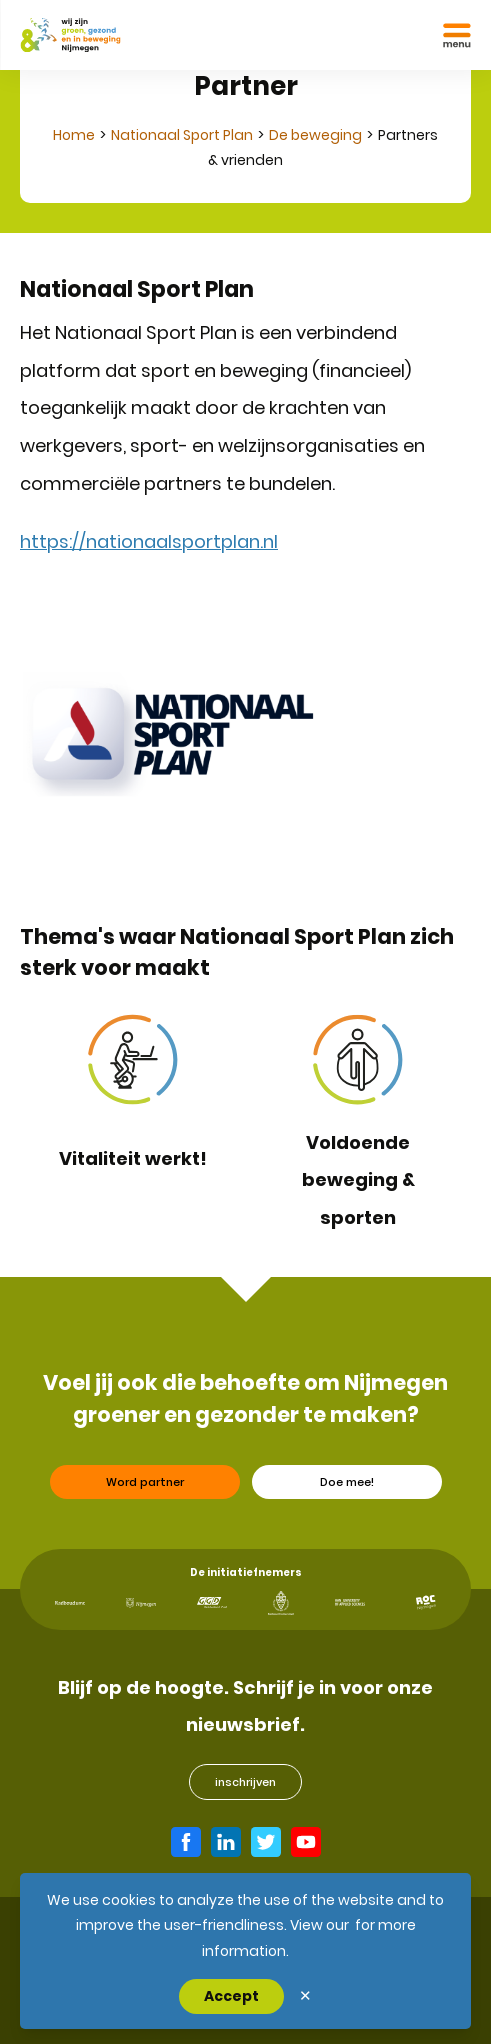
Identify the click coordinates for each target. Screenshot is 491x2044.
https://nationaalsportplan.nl (149, 541)
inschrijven (245, 1782)
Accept (231, 1996)
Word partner (145, 1491)
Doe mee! (347, 1491)
